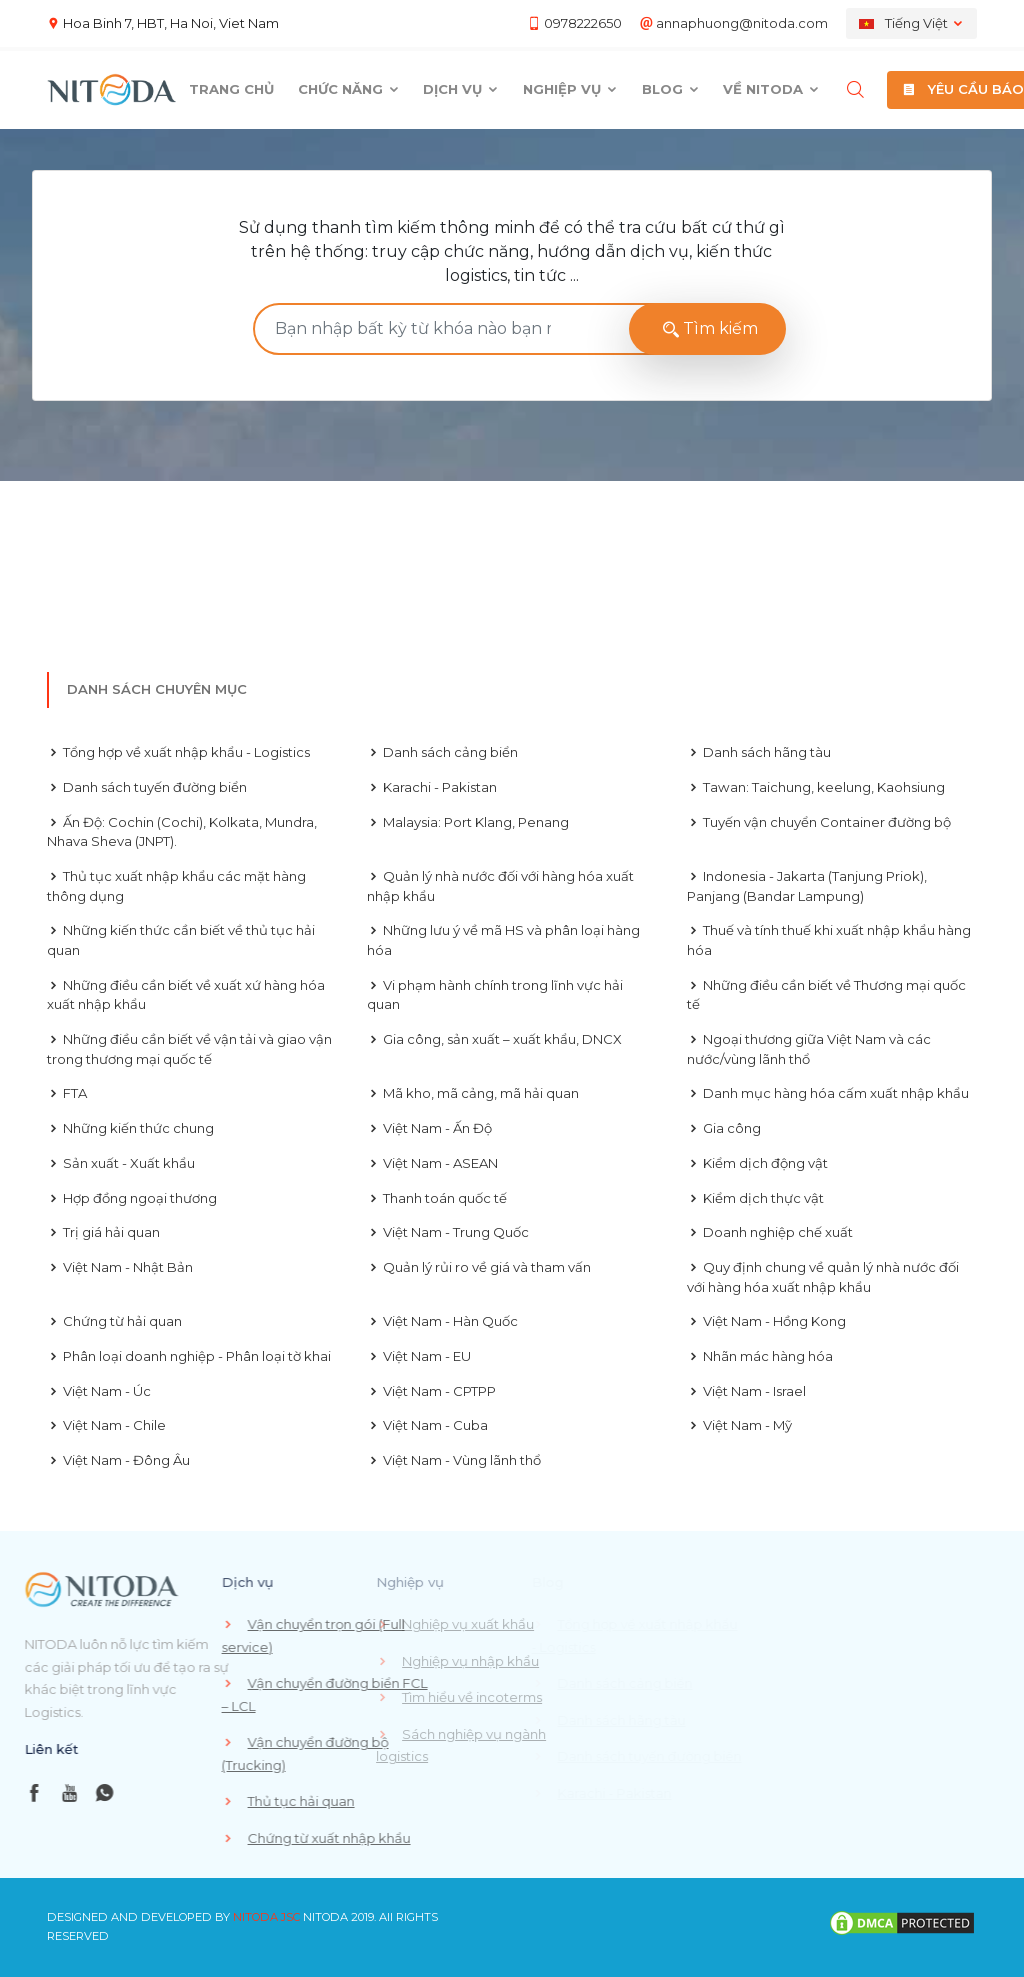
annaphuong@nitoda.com (742, 23)
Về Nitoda (771, 89)
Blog (671, 89)
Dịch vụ (461, 89)
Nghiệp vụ (570, 89)
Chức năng (349, 89)
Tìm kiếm (708, 329)
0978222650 (583, 23)
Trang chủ (231, 89)
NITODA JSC (266, 1917)
